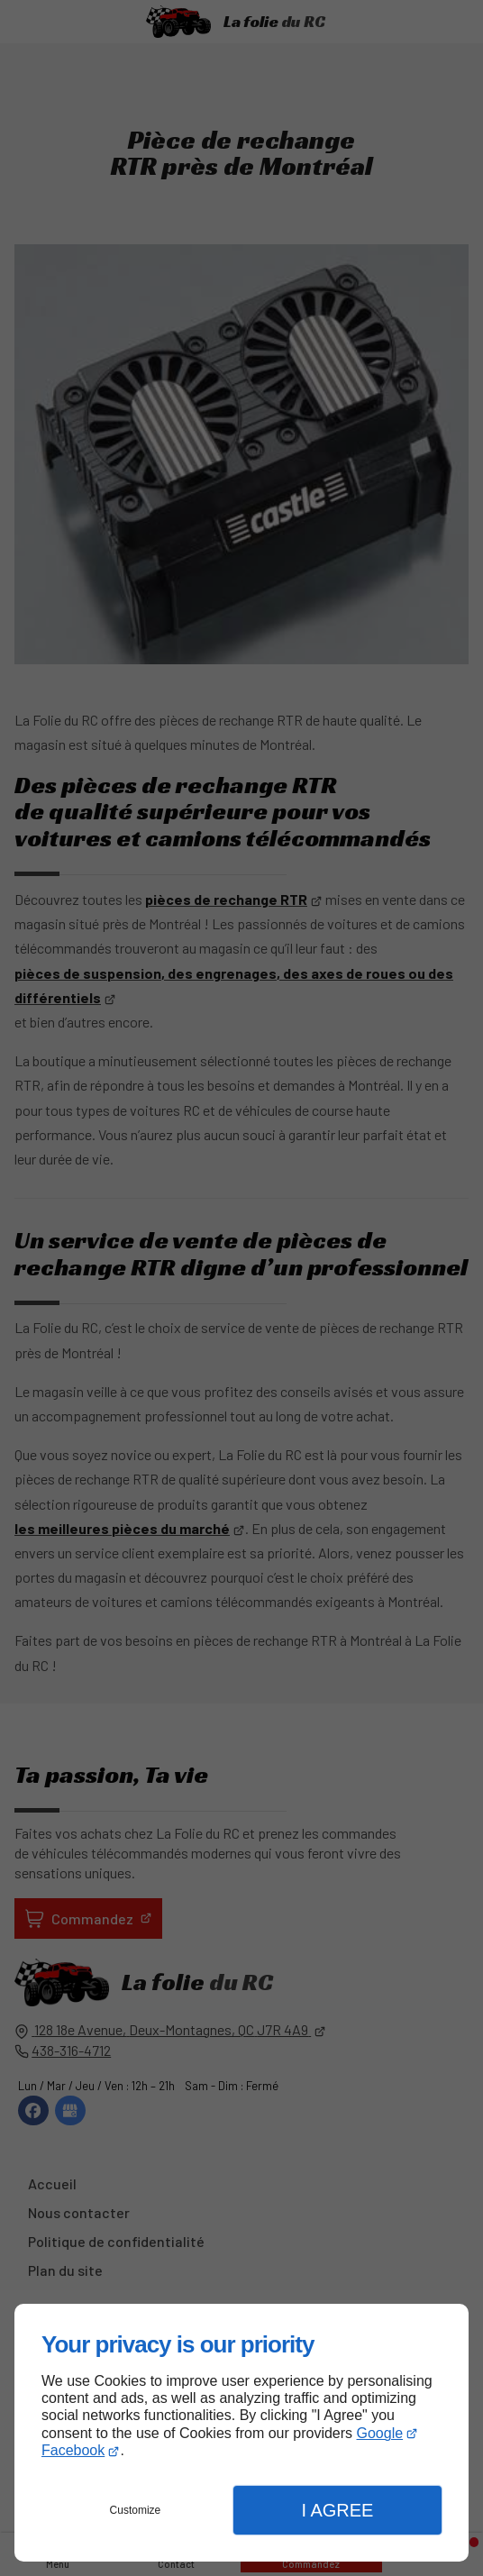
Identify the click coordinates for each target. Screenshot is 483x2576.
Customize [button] (135, 2510)
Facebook (73, 2450)
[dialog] (241, 2433)
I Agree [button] (337, 2510)
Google (380, 2433)
